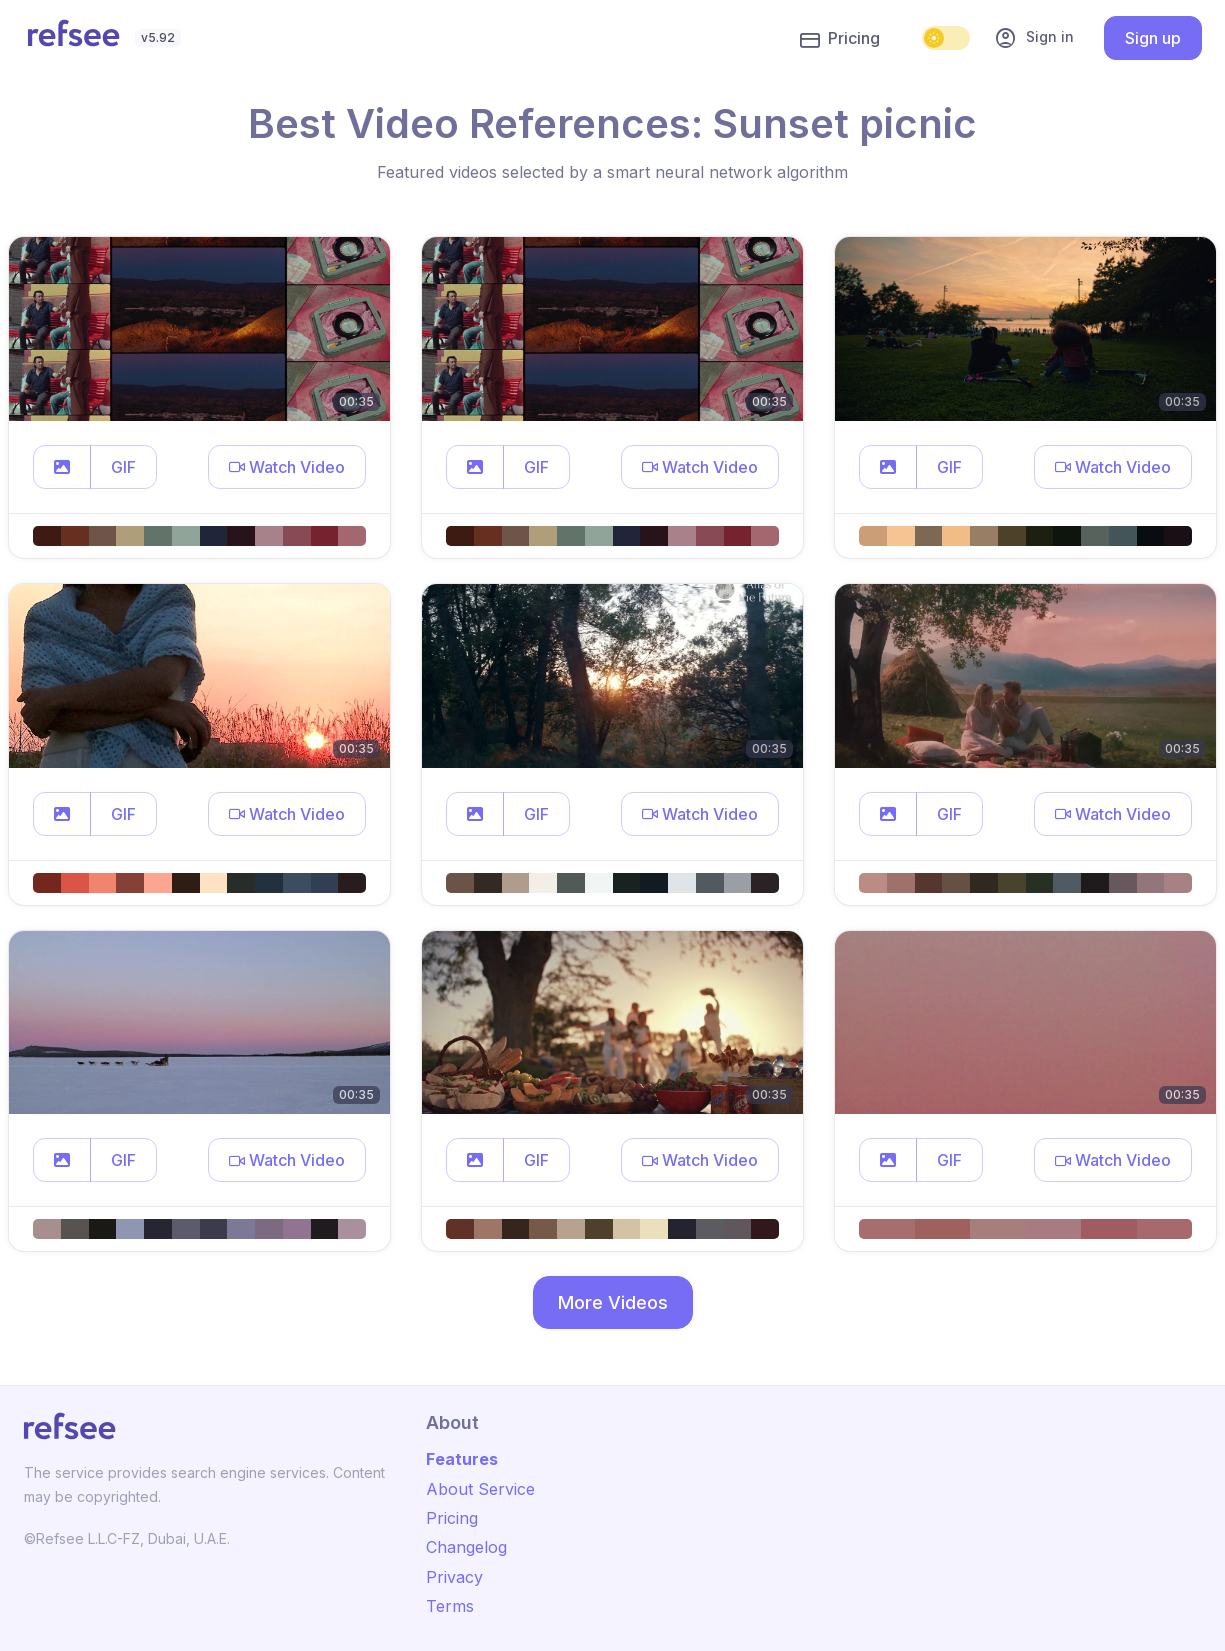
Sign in (1034, 38)
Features (462, 1459)
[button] (62, 467)
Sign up (1153, 38)
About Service (480, 1489)
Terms (450, 1606)
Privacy (454, 1577)
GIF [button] (123, 467)
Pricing (840, 39)
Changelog (466, 1547)
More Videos (613, 1302)
